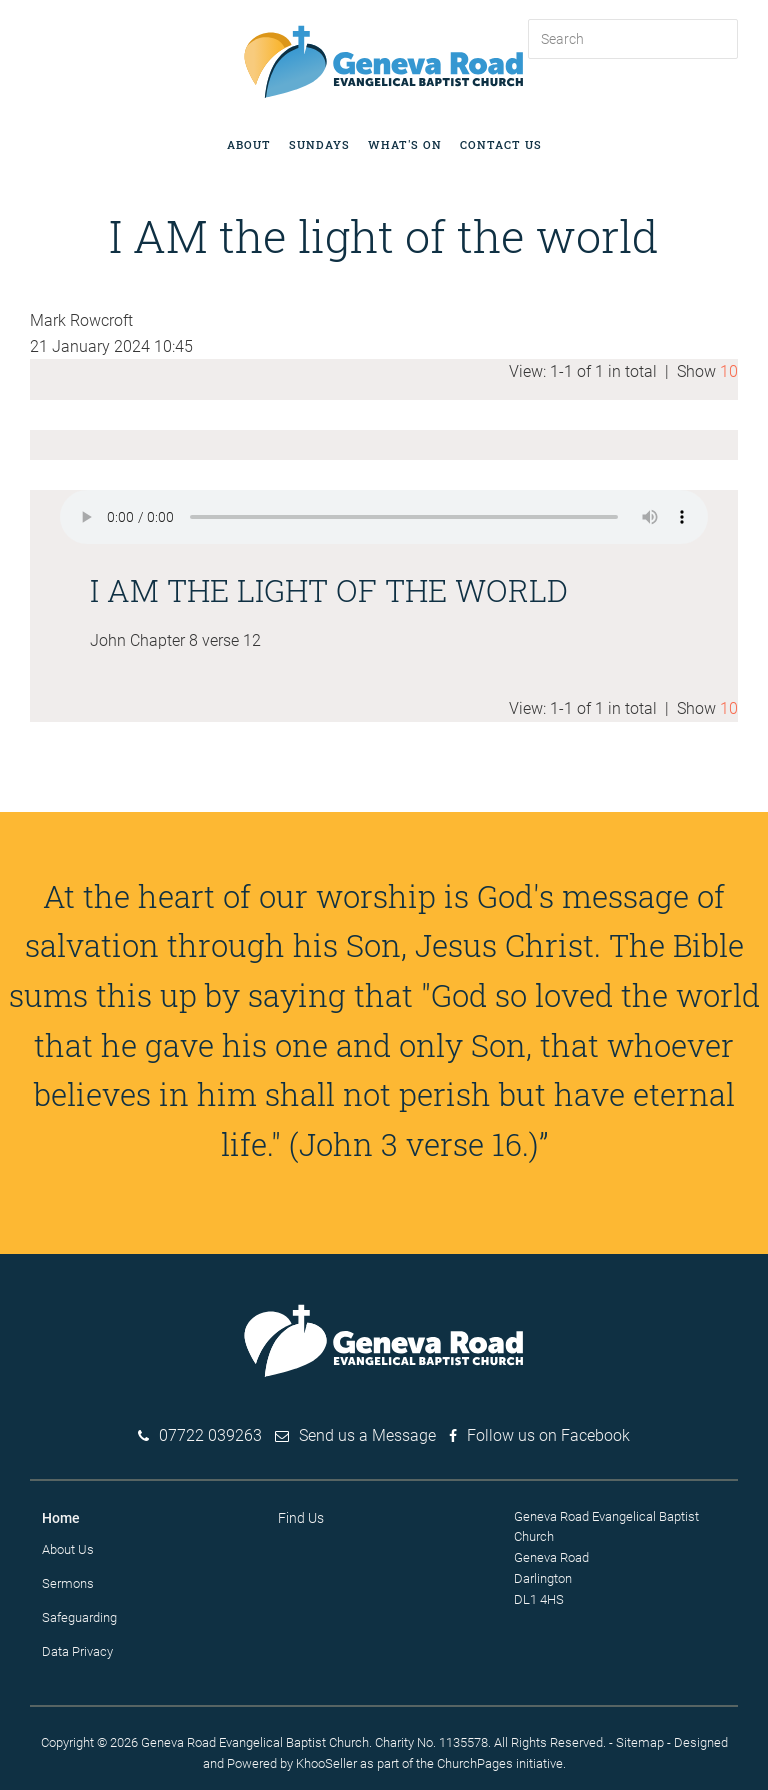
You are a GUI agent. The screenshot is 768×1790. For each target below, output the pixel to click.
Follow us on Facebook (548, 1435)
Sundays (319, 144)
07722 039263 (210, 1435)
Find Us (301, 1518)
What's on (405, 144)
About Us (68, 1549)
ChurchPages (475, 1763)
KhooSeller (326, 1763)
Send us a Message (367, 1435)
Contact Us (501, 144)
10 (729, 371)
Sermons (68, 1583)
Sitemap (640, 1742)
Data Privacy (77, 1651)
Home (61, 1518)
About (249, 144)
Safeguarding (79, 1617)
